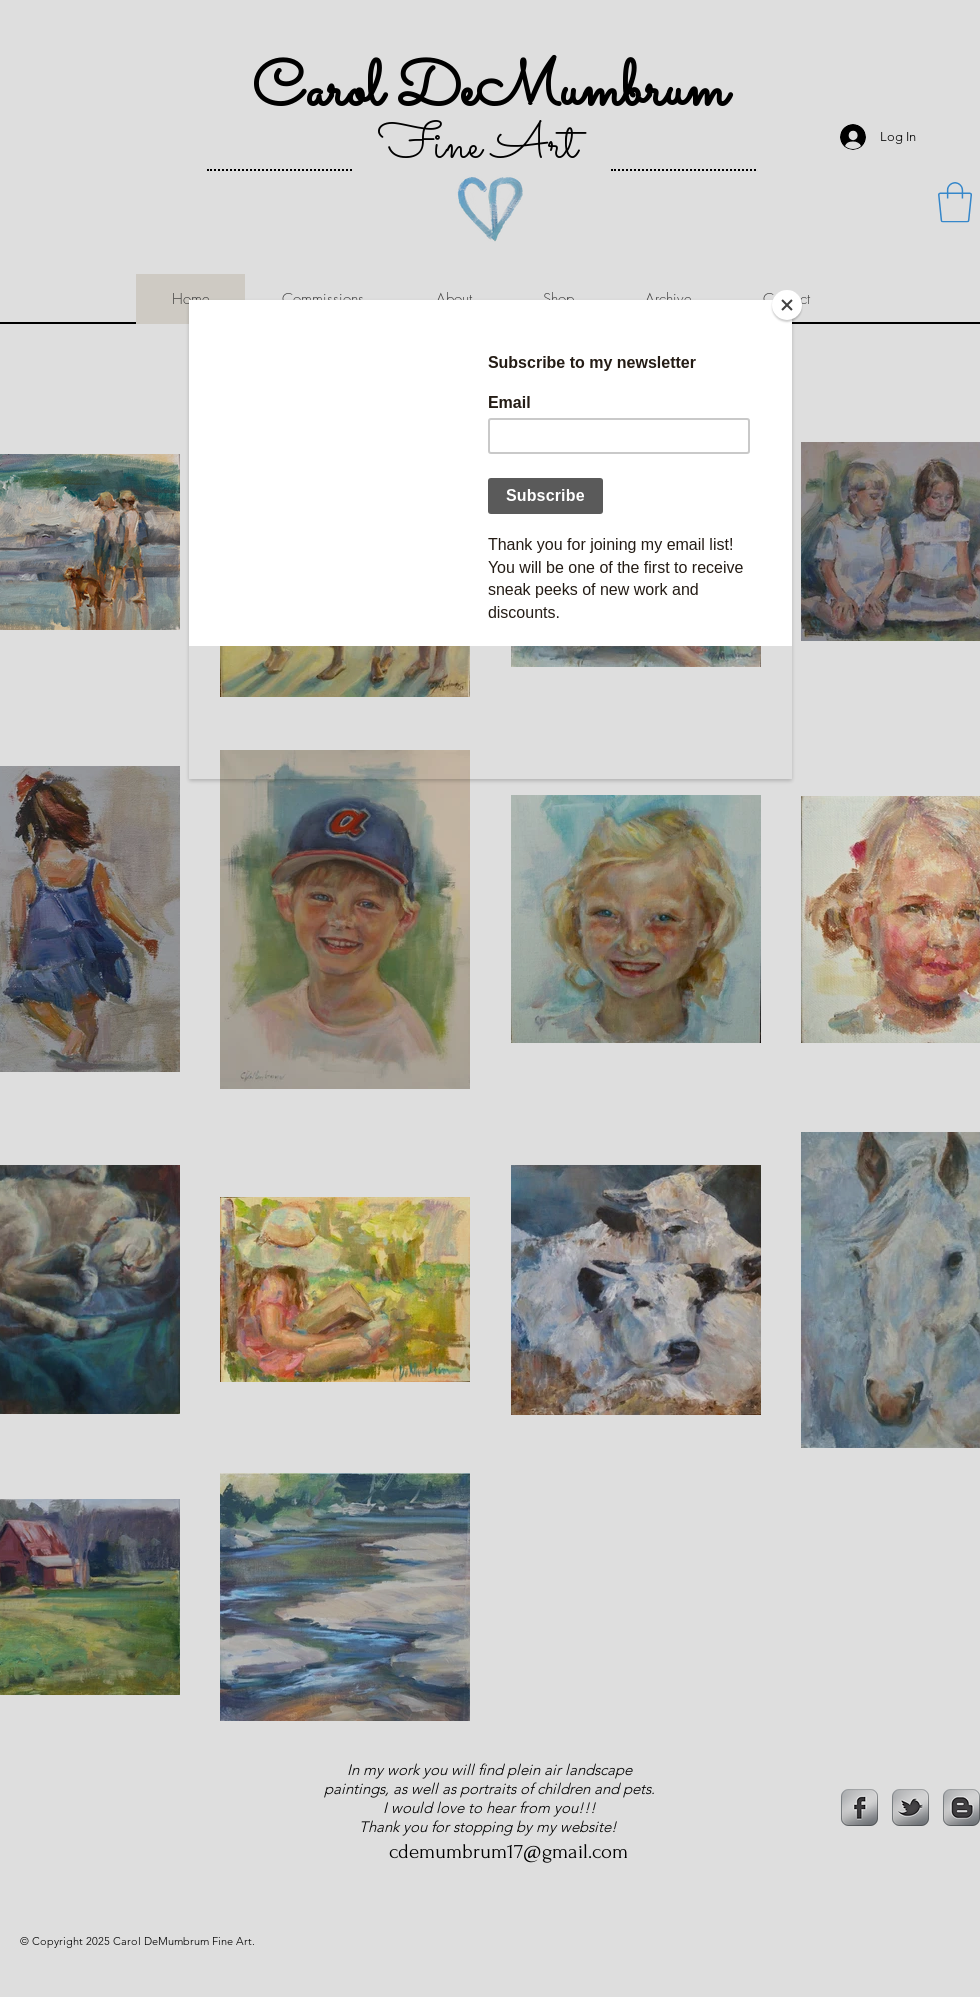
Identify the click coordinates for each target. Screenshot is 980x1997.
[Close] (787, 305)
